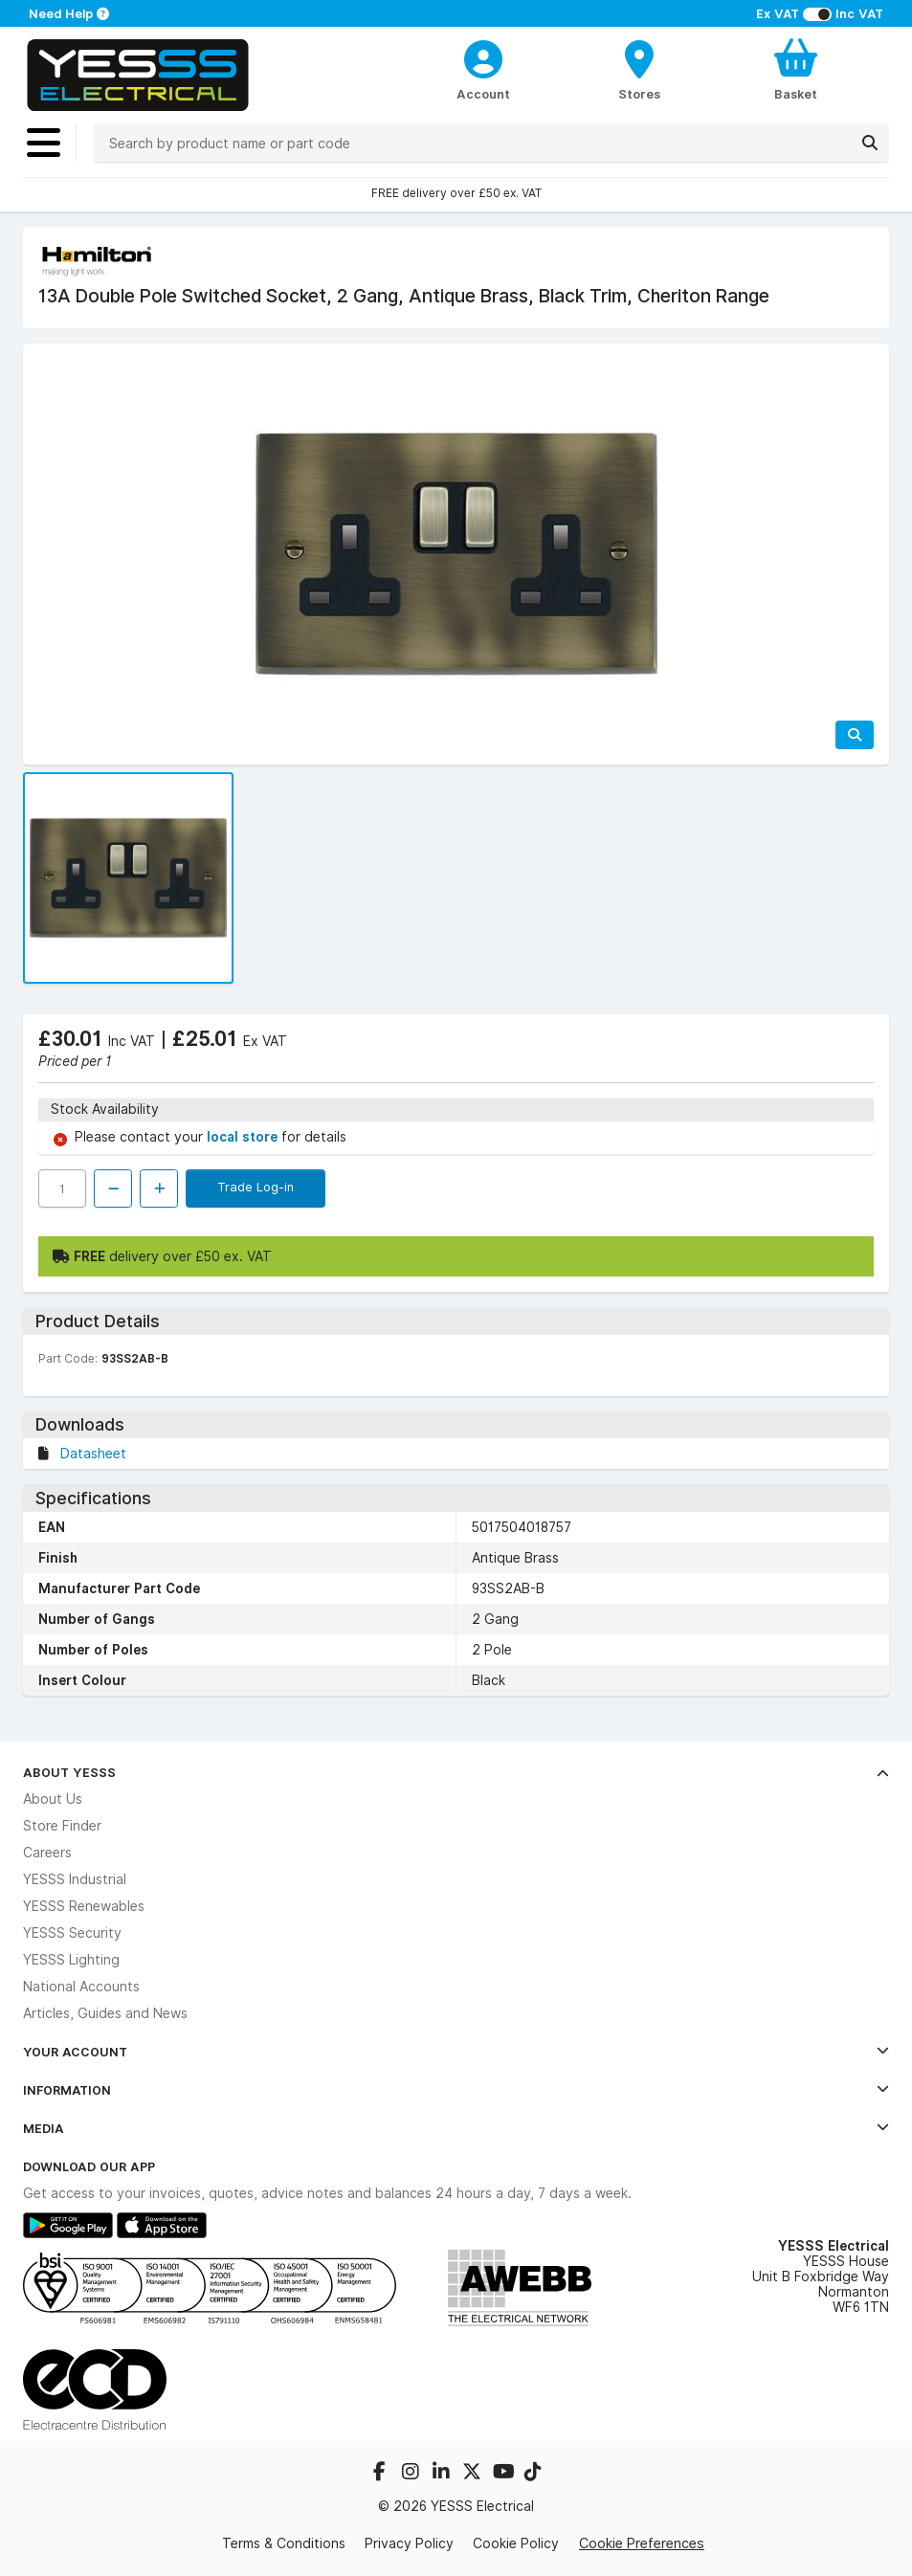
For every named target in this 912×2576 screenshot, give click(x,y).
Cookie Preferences (641, 2543)
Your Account (456, 2051)
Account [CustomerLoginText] (483, 93)
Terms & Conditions (283, 2543)
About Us (52, 1799)
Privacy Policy (409, 2543)
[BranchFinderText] (640, 68)
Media (456, 2128)
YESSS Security (72, 1933)
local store (244, 1136)
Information (456, 2090)
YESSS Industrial (74, 1879)
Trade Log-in (255, 1186)
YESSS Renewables (84, 1906)
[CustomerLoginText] (483, 56)
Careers (47, 1852)
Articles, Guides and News (105, 2013)
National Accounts (81, 1986)
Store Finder (62, 1825)
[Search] (870, 142)
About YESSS (456, 1772)
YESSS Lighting (71, 1959)
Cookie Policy (516, 2543)
